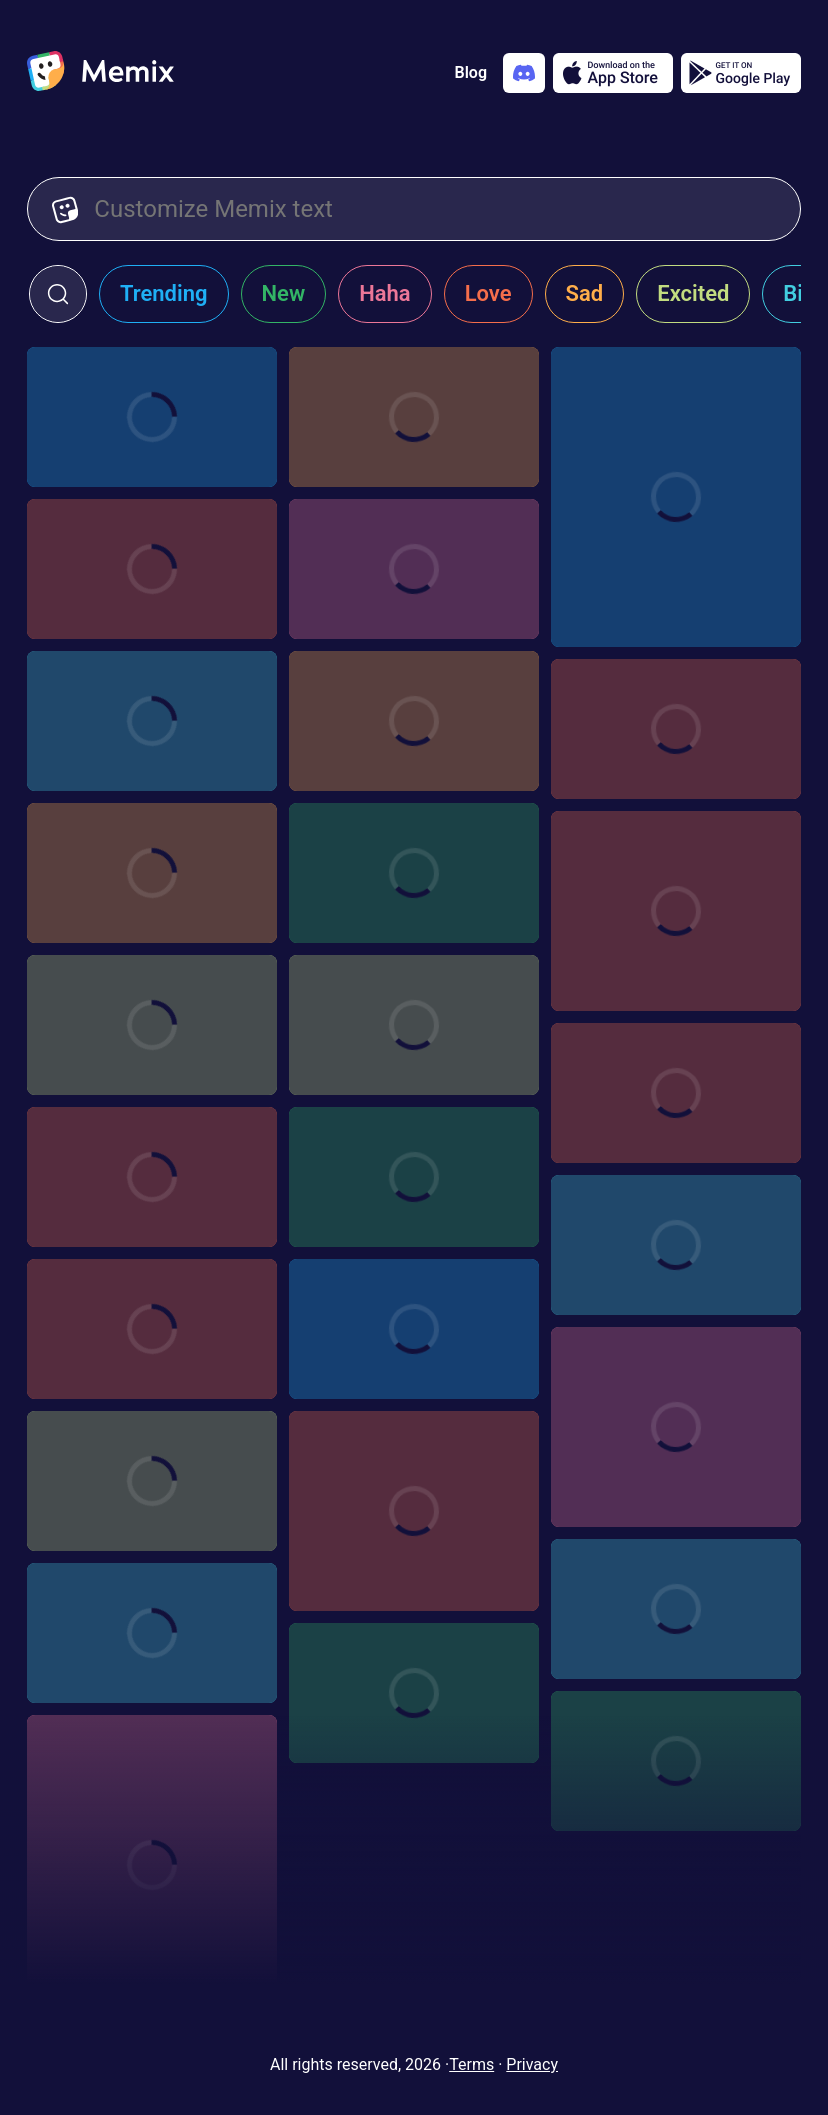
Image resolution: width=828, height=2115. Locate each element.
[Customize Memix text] (435, 209)
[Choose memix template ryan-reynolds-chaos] (152, 1633)
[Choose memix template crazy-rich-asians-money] (676, 1093)
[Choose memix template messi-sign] (152, 1025)
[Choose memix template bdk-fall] (414, 569)
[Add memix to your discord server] (524, 73)
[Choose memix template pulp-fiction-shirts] (414, 1177)
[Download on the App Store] (613, 73)
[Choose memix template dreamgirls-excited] (676, 729)
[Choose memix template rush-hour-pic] (152, 873)
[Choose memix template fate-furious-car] (414, 1329)
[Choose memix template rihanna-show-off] (414, 1511)
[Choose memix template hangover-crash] (152, 1329)
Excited (693, 293)
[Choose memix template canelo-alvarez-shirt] (414, 873)
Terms (471, 2064)
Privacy (532, 2064)
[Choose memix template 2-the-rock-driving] (676, 497)
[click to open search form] (58, 294)
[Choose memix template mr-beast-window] (414, 417)
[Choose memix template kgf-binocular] (676, 1761)
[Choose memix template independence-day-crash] (676, 1245)
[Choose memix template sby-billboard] (152, 721)
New (284, 293)
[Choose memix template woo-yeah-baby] (676, 1427)
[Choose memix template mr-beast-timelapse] (414, 1693)
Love (488, 293)
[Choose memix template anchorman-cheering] (676, 911)
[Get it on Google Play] (741, 73)
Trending (164, 293)
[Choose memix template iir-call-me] (414, 721)
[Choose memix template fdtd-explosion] (152, 1177)
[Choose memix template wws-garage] (152, 569)
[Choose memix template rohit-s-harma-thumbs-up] (152, 1481)
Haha (385, 293)
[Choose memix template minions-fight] (152, 417)
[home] (100, 73)
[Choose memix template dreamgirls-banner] (414, 1025)
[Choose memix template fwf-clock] (676, 1609)
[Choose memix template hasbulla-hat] (152, 1865)
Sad (585, 293)
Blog (471, 72)
